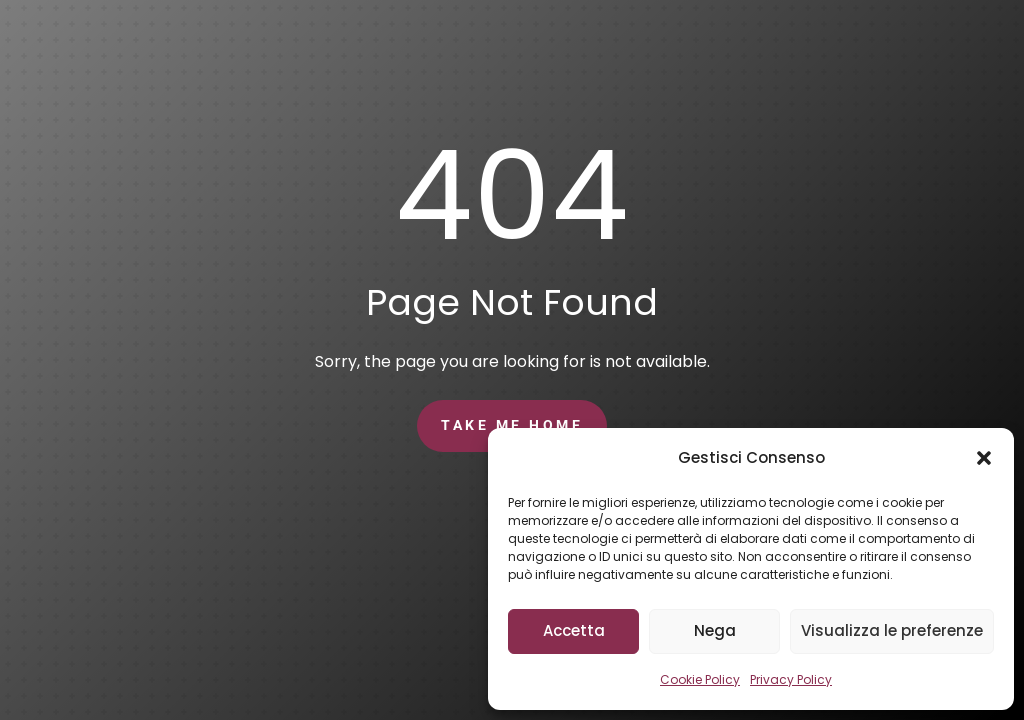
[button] (984, 458)
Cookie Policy (700, 679)
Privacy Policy (791, 679)
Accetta (574, 630)
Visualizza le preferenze (892, 630)
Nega (715, 630)
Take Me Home (512, 425)
